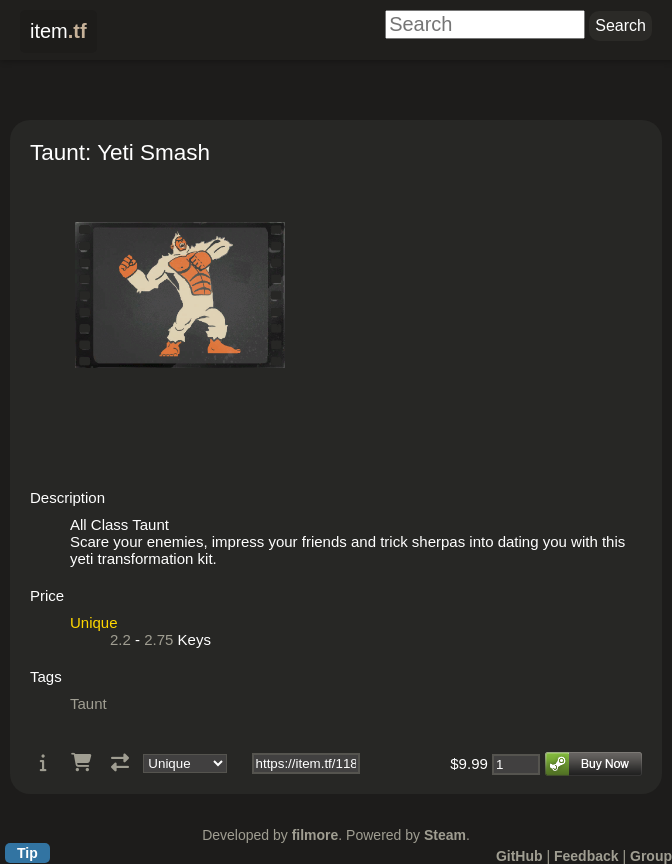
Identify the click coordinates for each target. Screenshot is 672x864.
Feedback (586, 856)
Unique (94, 622)
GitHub (519, 856)
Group (651, 856)
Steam (445, 835)
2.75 (158, 639)
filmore (315, 835)
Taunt (88, 703)
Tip (27, 853)
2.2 (120, 639)
